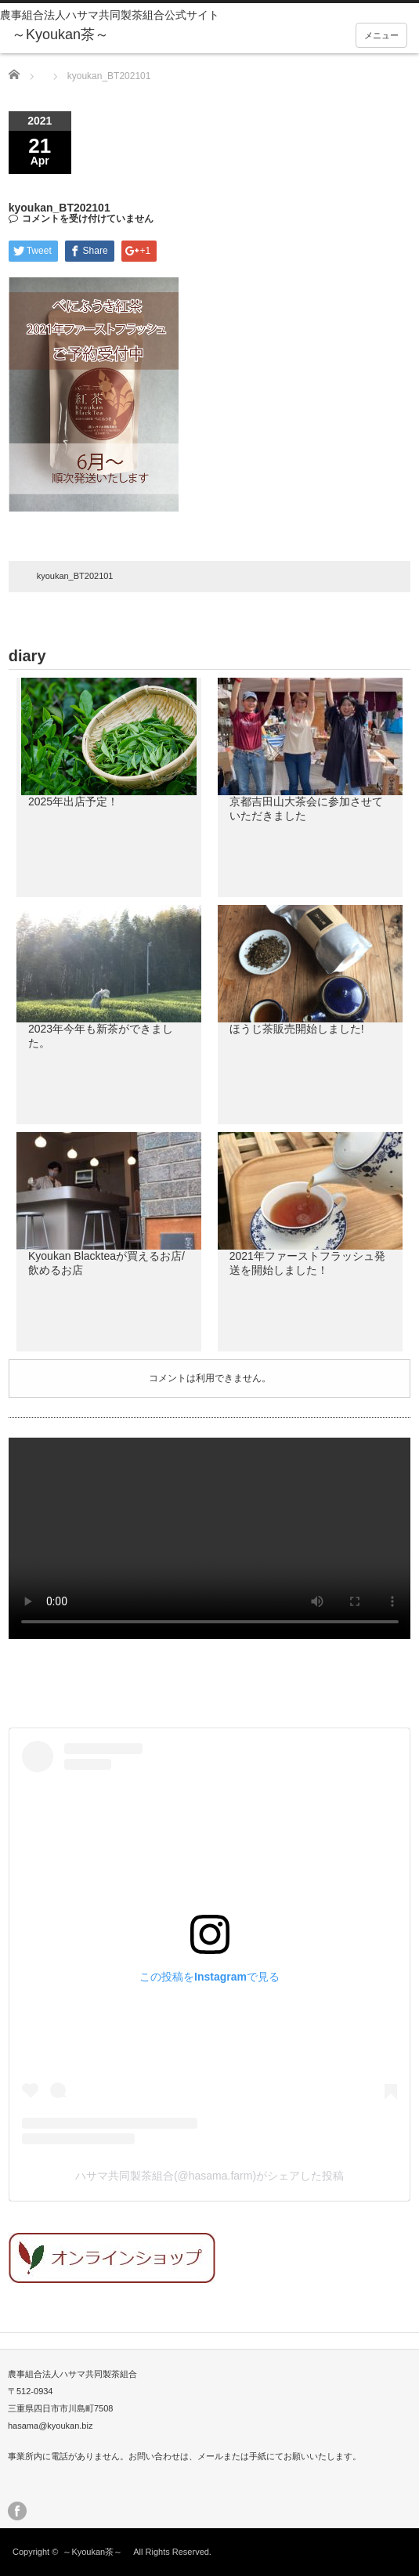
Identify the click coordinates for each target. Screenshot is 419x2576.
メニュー (381, 35)
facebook (17, 2511)
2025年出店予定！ (73, 801)
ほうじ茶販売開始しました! (296, 1028)
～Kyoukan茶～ (97, 2551)
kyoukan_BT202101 (75, 576)
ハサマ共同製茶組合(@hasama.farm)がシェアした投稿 (209, 2175)
